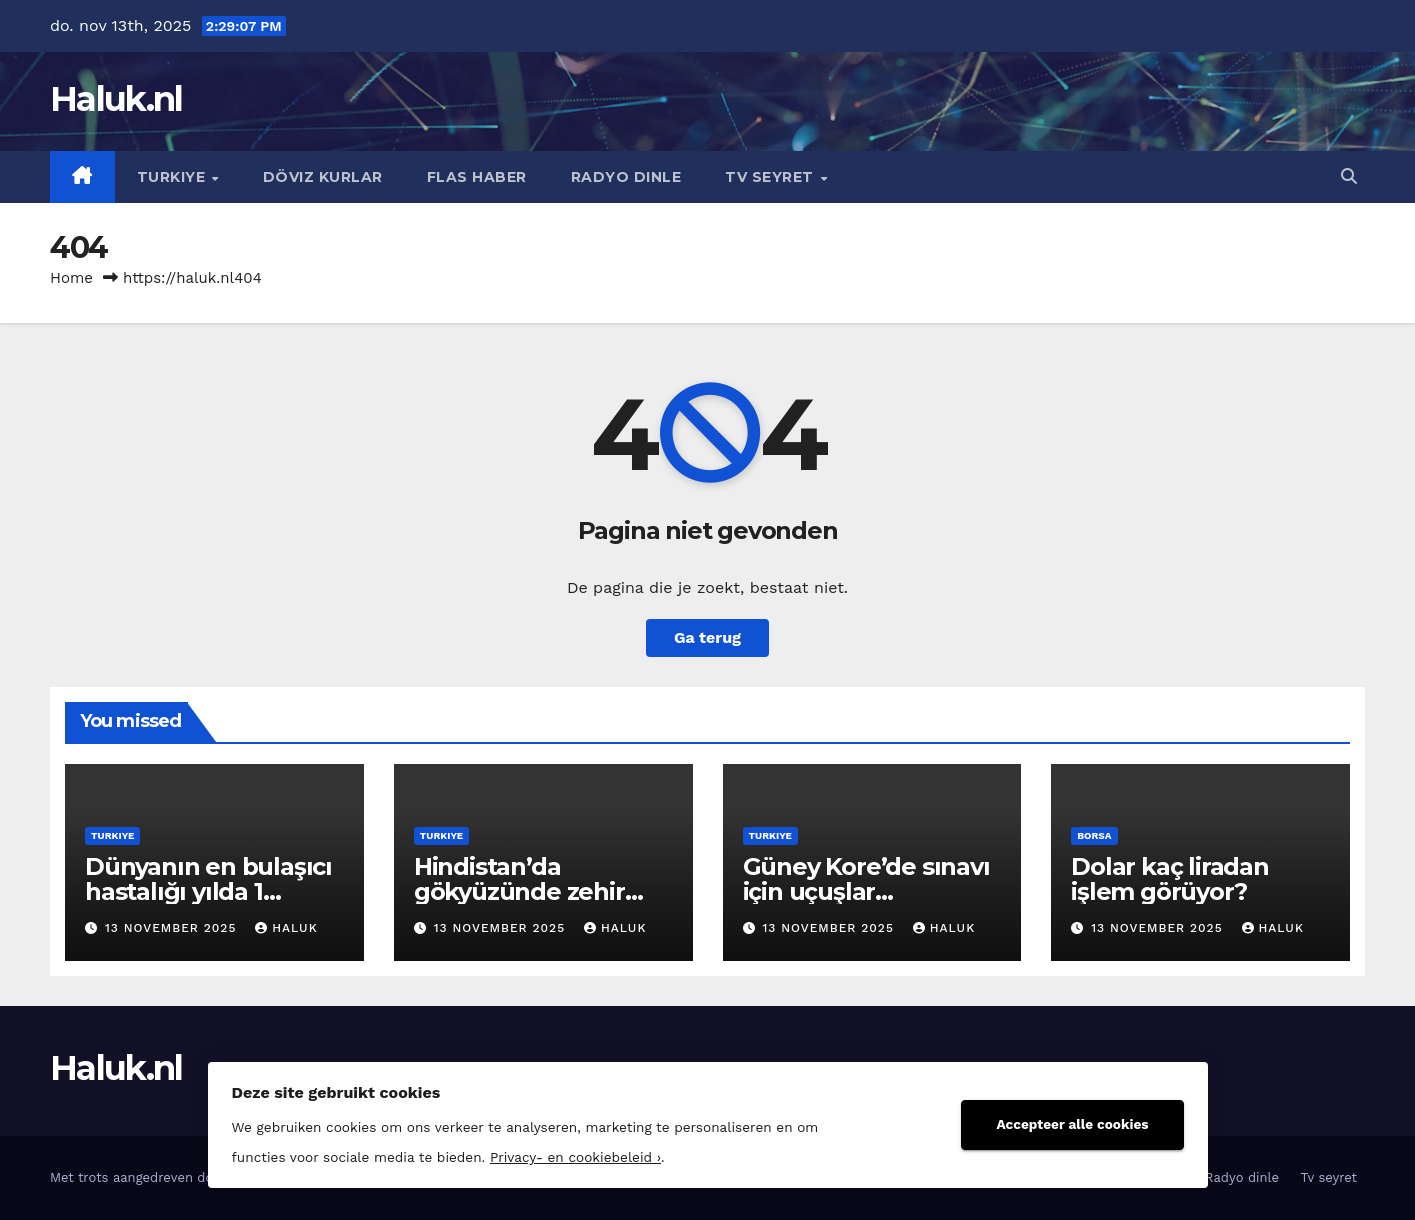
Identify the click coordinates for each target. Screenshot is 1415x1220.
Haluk (286, 928)
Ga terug (707, 637)
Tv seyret (771, 177)
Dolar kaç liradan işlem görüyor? (1170, 879)
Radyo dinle (626, 177)
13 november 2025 (173, 928)
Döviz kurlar (323, 177)
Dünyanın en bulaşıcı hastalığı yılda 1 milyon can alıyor (208, 891)
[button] (1349, 176)
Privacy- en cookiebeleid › (575, 1157)
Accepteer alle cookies (1072, 1124)
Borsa (1094, 835)
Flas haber (477, 177)
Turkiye (173, 177)
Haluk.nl (116, 99)
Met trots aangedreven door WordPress (176, 1177)
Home (71, 278)
